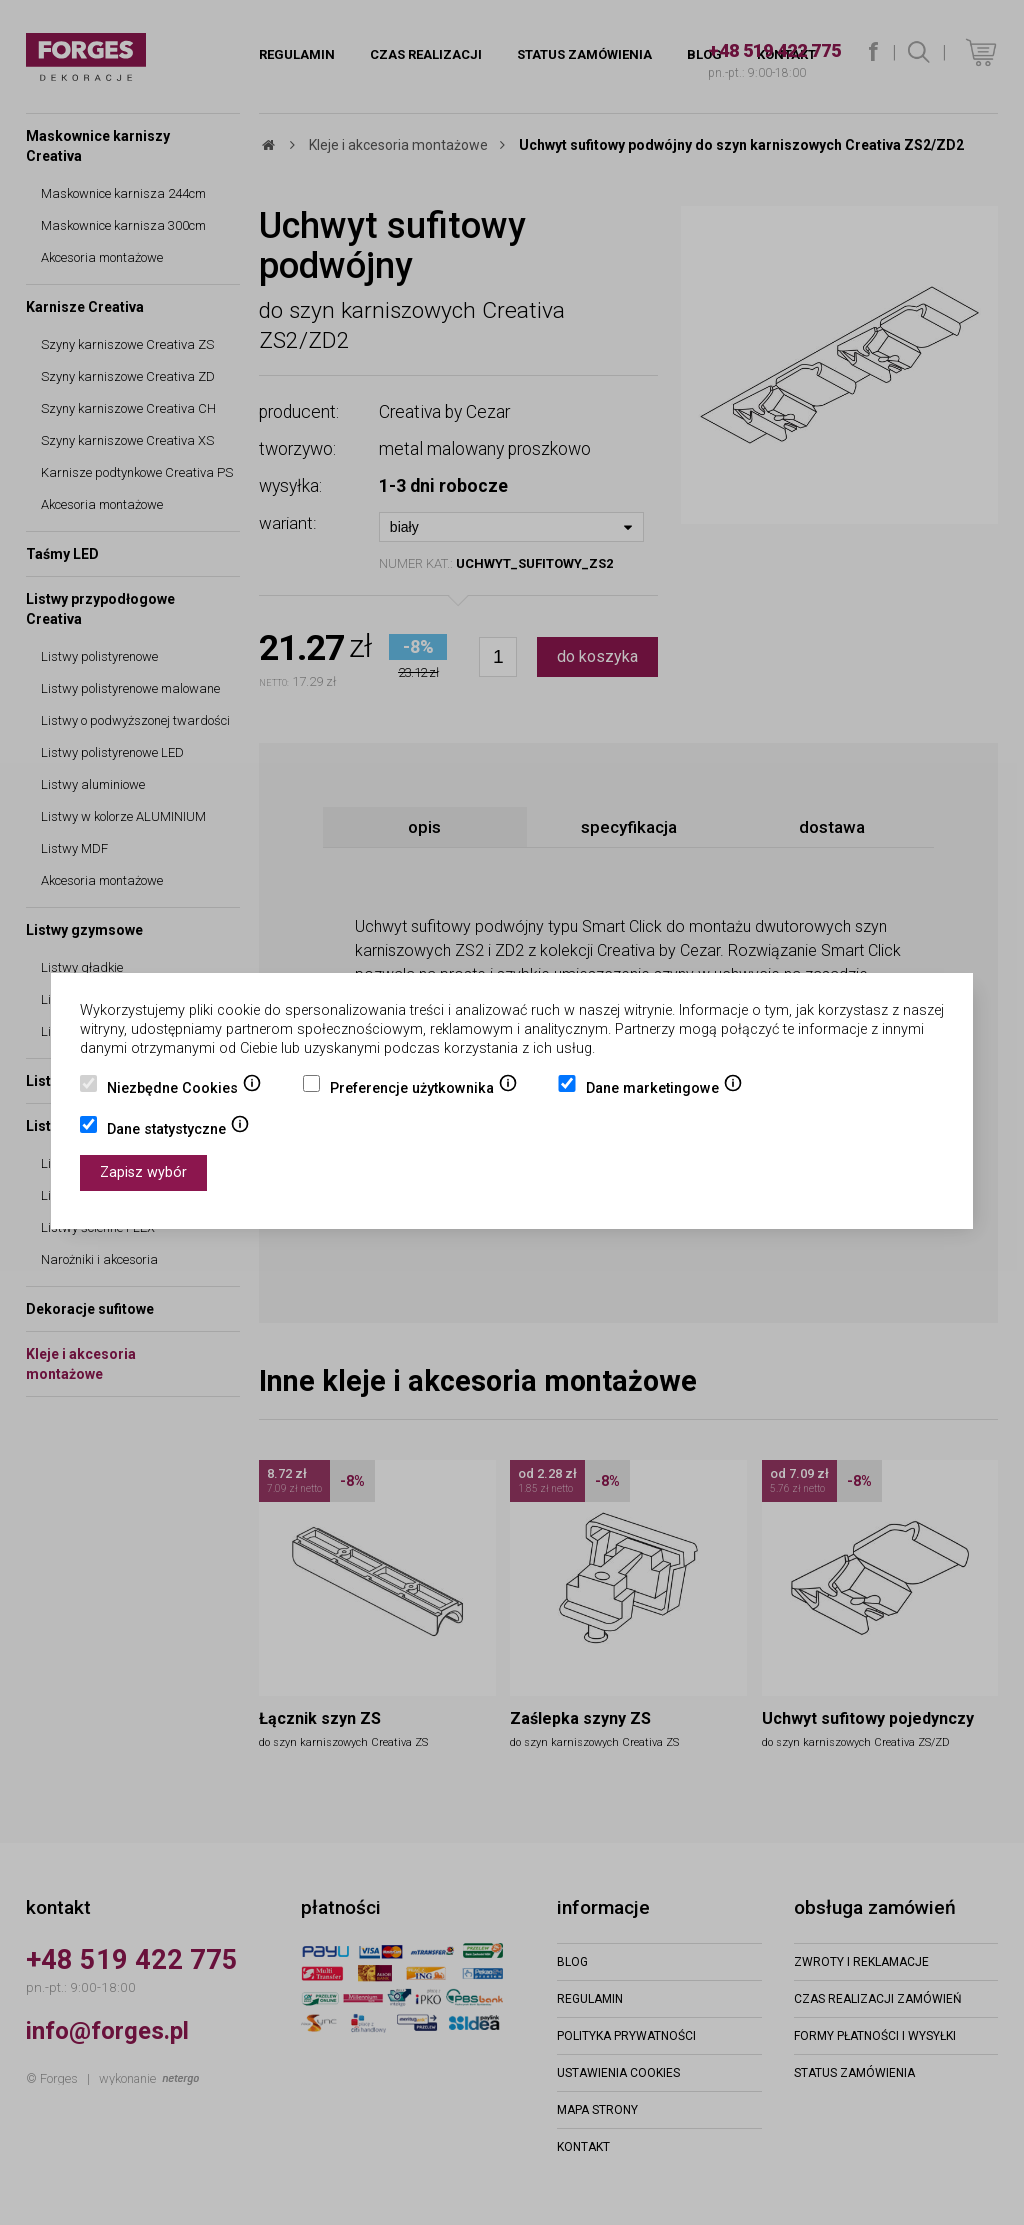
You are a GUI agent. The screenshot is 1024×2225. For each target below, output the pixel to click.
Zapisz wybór (143, 1172)
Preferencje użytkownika (424, 1090)
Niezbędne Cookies (184, 1090)
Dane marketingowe (664, 1090)
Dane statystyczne (178, 1131)
